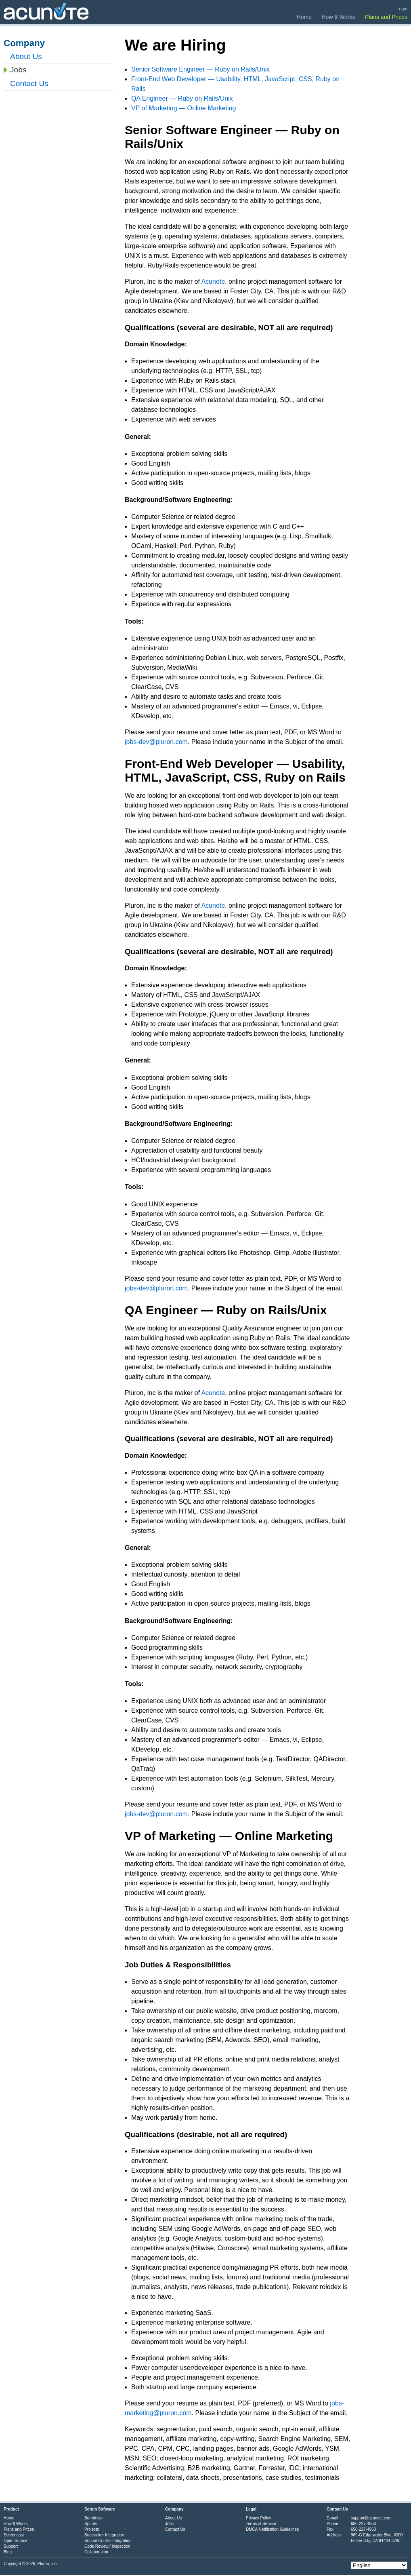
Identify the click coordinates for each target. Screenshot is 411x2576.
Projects (91, 2529)
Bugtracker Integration (104, 2535)
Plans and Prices (386, 17)
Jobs (18, 69)
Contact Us (29, 83)
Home (304, 17)
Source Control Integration (108, 2540)
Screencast (14, 2535)
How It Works (338, 17)
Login (401, 8)
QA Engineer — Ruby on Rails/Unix (182, 98)
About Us (26, 56)
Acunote (213, 281)
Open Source (15, 2540)
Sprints (90, 2523)
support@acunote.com (371, 2518)
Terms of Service (261, 2523)
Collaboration (96, 2552)
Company (174, 2509)
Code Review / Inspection (107, 2546)
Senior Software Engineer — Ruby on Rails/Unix (200, 69)
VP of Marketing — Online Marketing (183, 108)
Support (11, 2546)
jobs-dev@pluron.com (156, 741)
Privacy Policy (258, 2518)
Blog (8, 2552)
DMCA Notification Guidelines (272, 2529)
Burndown (93, 2518)
